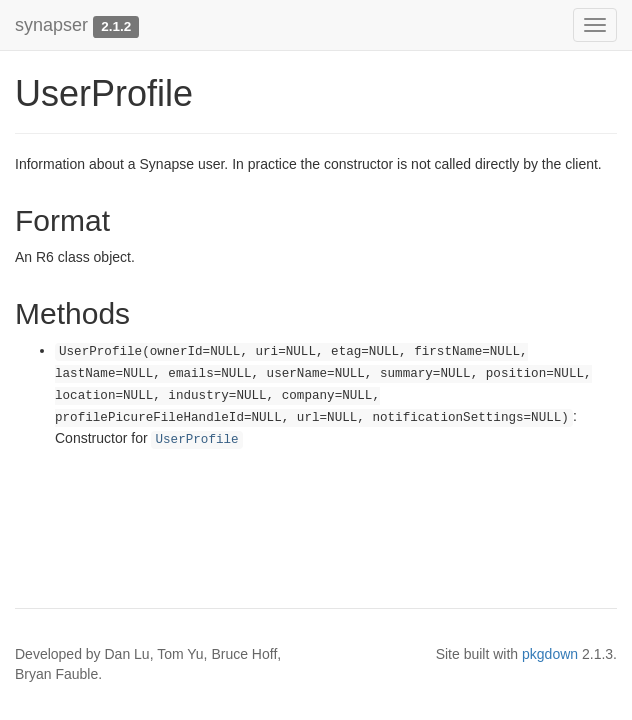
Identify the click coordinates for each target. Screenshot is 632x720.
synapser (51, 25)
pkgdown (550, 654)
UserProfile (196, 440)
